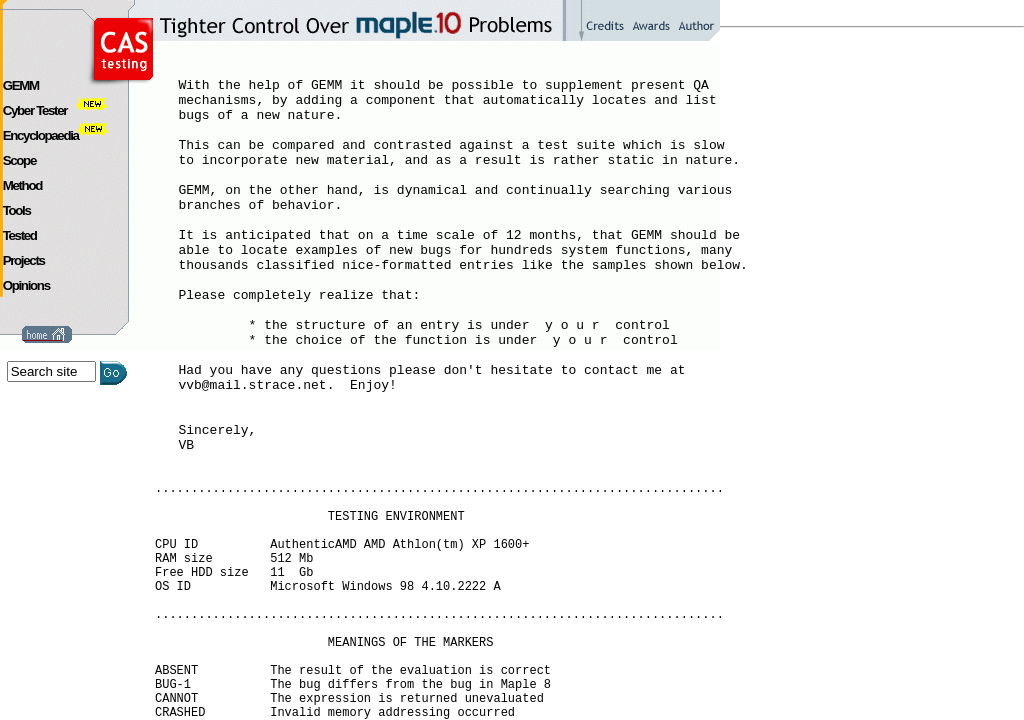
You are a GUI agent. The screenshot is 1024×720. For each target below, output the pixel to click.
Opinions (26, 285)
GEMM (21, 85)
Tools (17, 210)
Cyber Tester (51, 110)
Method (22, 185)
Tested (20, 235)
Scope (19, 160)
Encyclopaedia (56, 135)
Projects (24, 260)
